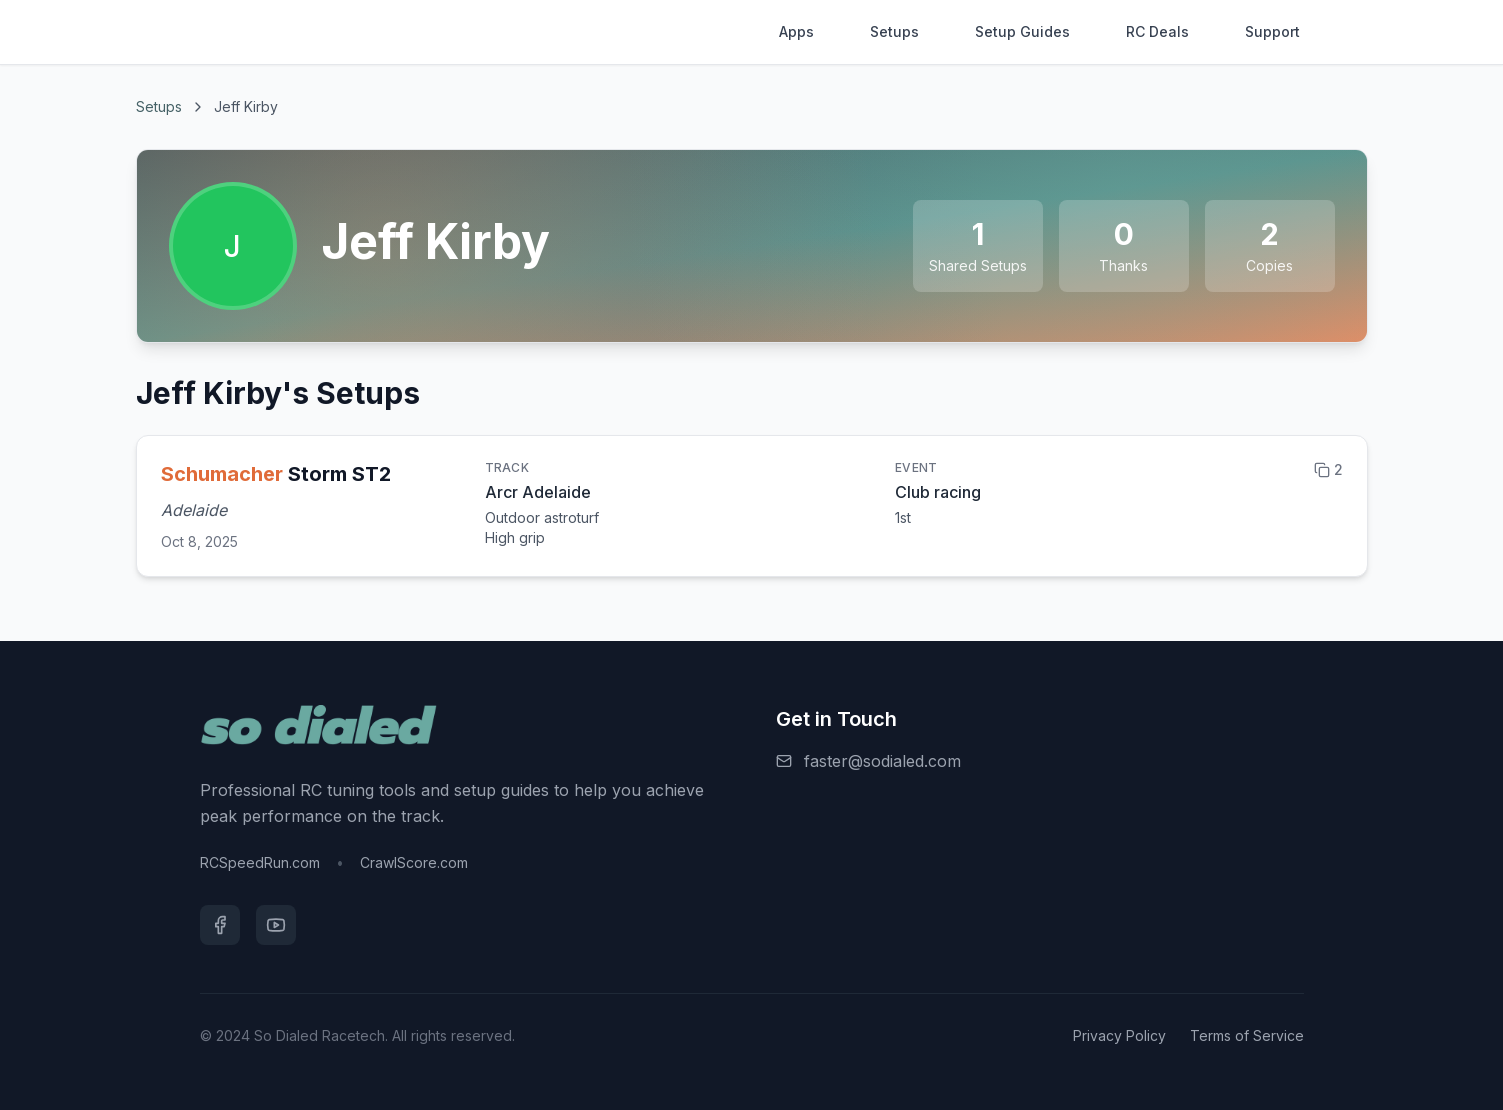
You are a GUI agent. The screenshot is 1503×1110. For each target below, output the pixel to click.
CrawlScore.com (414, 862)
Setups (894, 31)
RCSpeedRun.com (260, 862)
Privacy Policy (1119, 1035)
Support (1272, 31)
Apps (796, 31)
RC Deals (1157, 31)
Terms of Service (1247, 1035)
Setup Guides (1022, 31)
